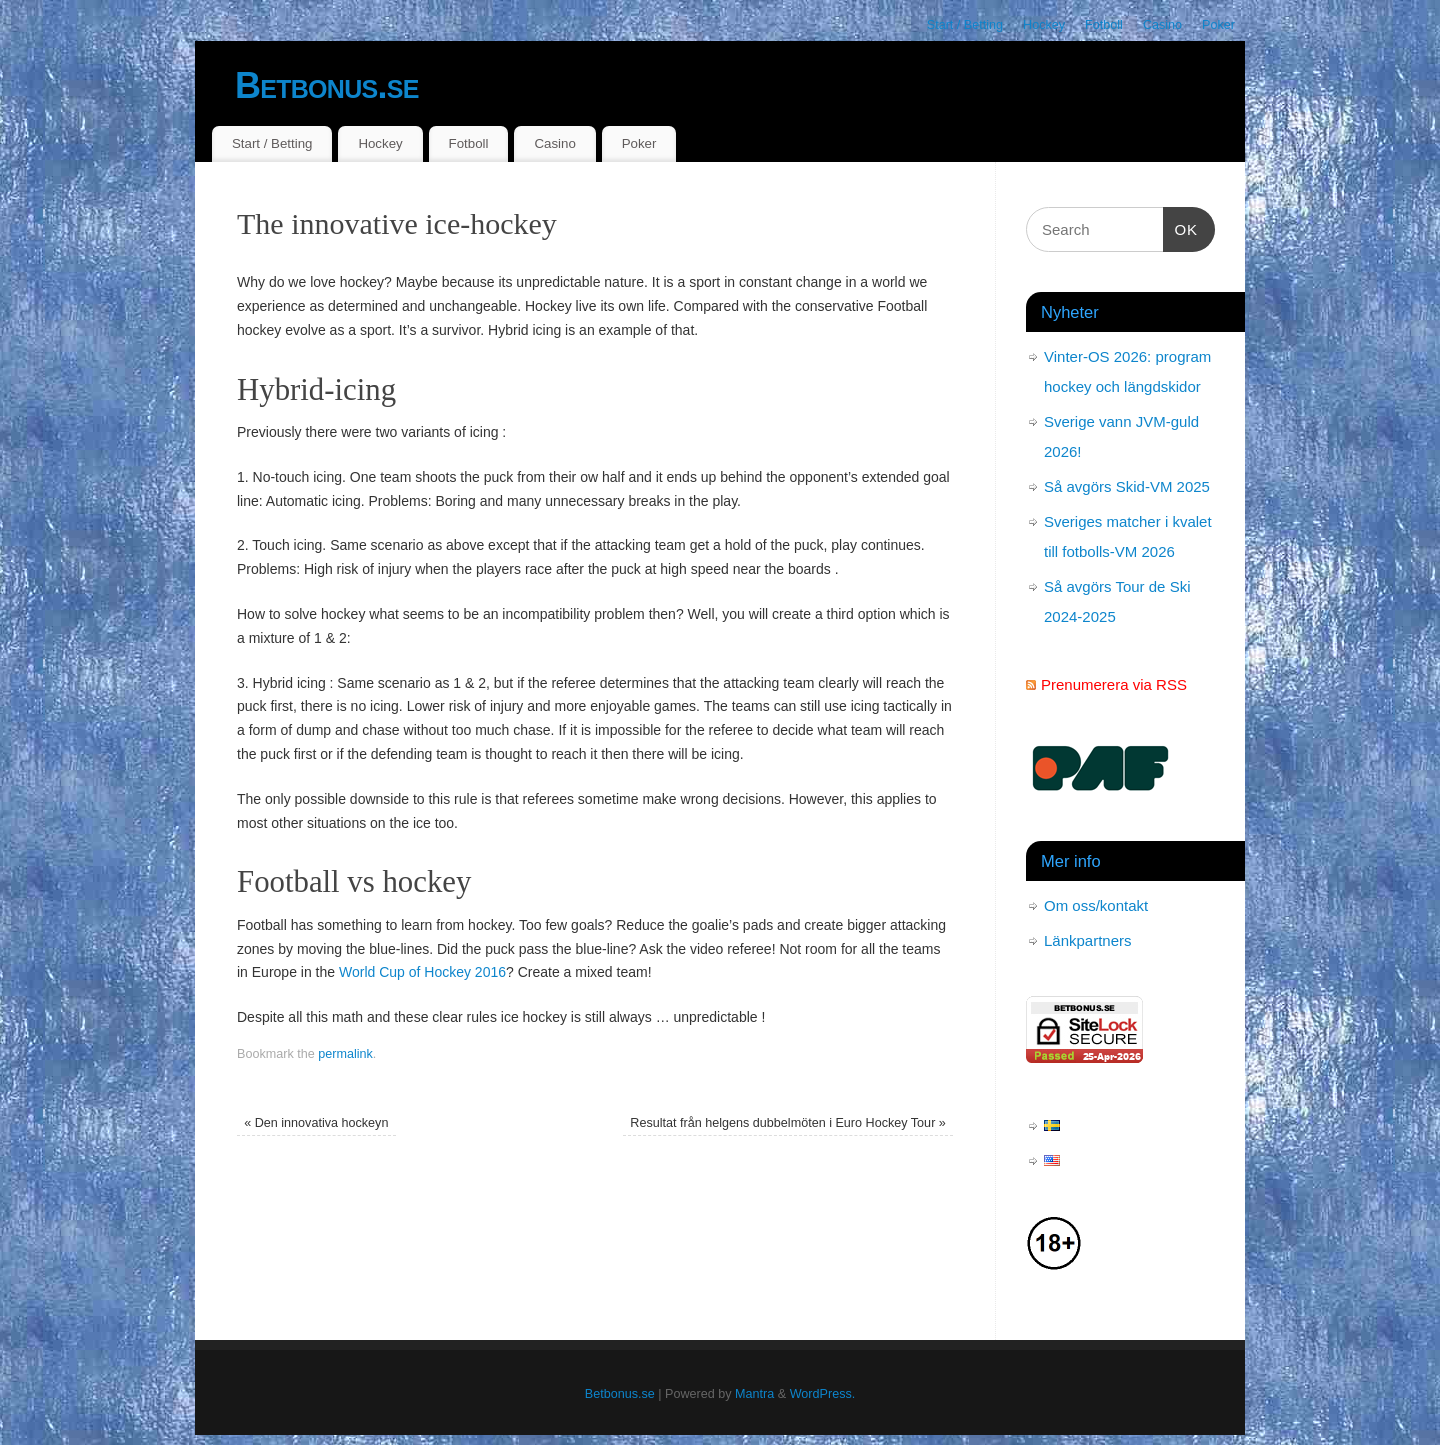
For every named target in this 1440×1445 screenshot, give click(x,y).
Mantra (754, 1394)
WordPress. (823, 1394)
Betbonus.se (327, 85)
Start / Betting (965, 25)
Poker (1218, 25)
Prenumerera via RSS (1114, 684)
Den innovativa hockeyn (316, 1123)
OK (1181, 227)
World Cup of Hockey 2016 (422, 972)
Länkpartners (1088, 940)
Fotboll (1104, 25)
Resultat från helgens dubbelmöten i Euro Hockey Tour (788, 1123)
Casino (1162, 25)
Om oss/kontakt (1096, 905)
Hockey (1044, 25)
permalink (345, 1054)
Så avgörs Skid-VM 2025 (1127, 486)
